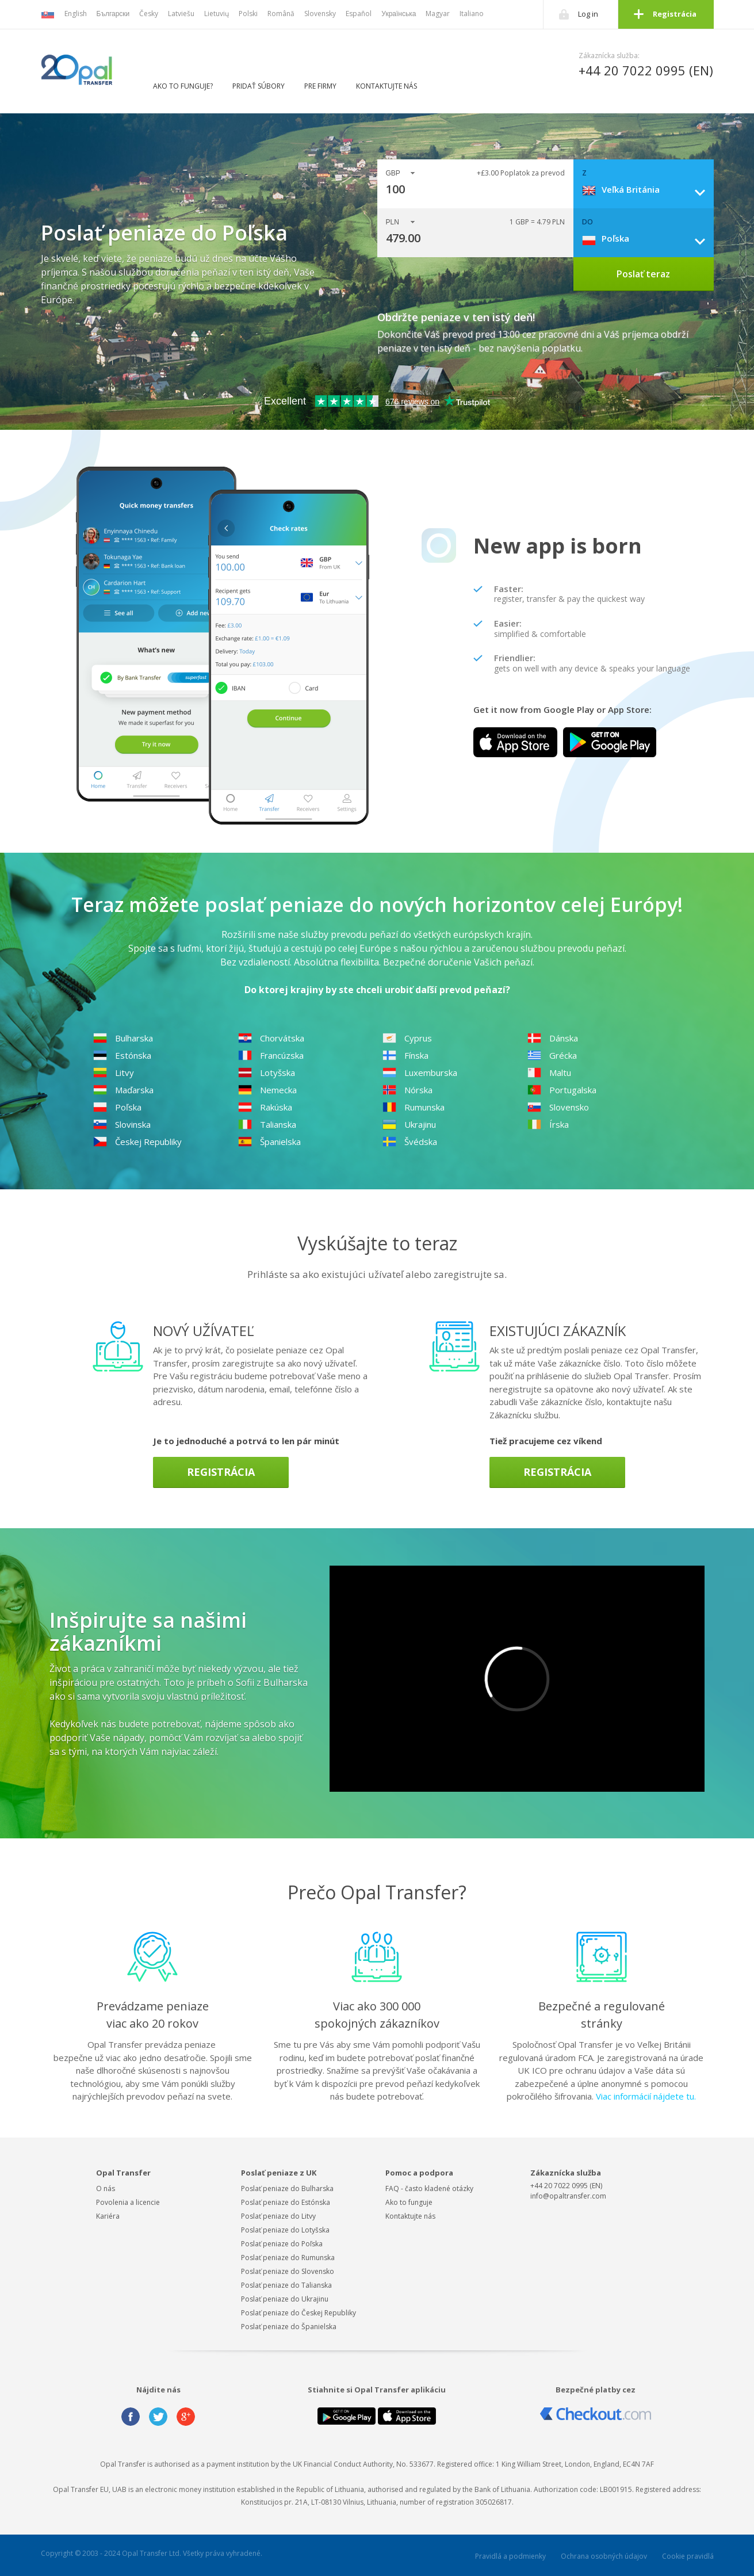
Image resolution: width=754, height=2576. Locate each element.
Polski (248, 13)
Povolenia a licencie (128, 2202)
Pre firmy (320, 86)
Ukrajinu (409, 1124)
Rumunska (413, 1107)
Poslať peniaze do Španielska (288, 2326)
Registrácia (674, 14)
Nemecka (267, 1090)
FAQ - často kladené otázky (429, 2188)
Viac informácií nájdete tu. (646, 2096)
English (75, 13)
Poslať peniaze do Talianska (286, 2285)
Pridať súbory (258, 86)
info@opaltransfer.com (568, 2196)
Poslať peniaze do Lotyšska (285, 2230)
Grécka (552, 1055)
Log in (588, 14)
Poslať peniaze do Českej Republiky (298, 2313)
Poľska (117, 1107)
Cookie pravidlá (688, 2556)
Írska (548, 1124)
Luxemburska (419, 1072)
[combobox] (648, 189)
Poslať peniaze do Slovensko (287, 2271)
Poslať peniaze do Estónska (285, 2202)
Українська (398, 13)
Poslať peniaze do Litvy (278, 2216)
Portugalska (561, 1090)
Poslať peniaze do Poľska (282, 2244)
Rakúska (265, 1107)
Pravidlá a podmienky (510, 2556)
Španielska (269, 1141)
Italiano (472, 13)
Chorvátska (271, 1038)
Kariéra (108, 2216)
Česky (148, 13)
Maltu (549, 1072)
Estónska (122, 1055)
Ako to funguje (409, 2202)
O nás (105, 2188)
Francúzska (271, 1055)
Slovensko (558, 1107)
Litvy (113, 1072)
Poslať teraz (643, 274)
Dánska (552, 1038)
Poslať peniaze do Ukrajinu (284, 2299)
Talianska (267, 1124)
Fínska (405, 1055)
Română (280, 13)
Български (113, 13)
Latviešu (181, 13)
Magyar (438, 13)
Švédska (409, 1141)
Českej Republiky (137, 1141)
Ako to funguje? (183, 86)
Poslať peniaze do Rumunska (288, 2257)
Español (359, 13)
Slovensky (320, 13)
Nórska (407, 1090)
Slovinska (122, 1124)
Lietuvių (216, 13)
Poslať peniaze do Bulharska (287, 2188)
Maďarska (123, 1090)
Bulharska (123, 1038)
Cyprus (407, 1038)
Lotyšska (266, 1072)
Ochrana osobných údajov (604, 2556)
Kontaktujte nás (386, 86)
